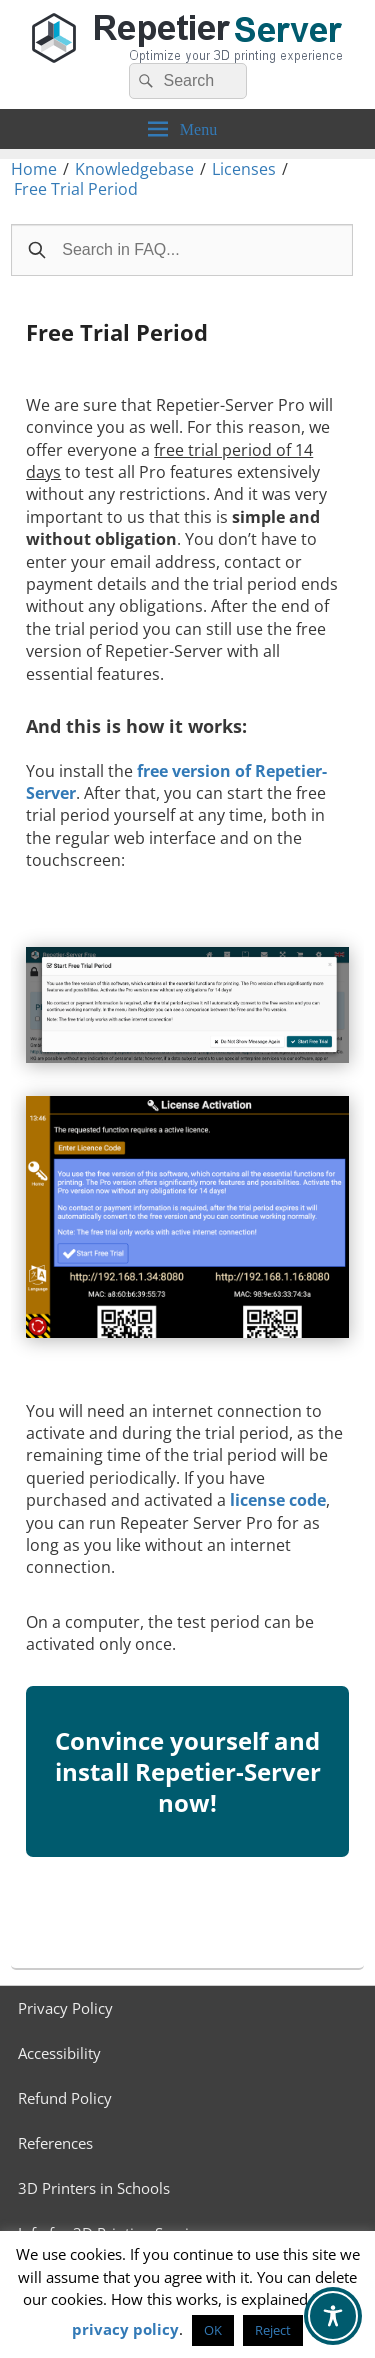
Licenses (244, 169)
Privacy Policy (65, 2008)
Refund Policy (65, 2098)
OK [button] (213, 2330)
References (55, 2143)
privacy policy (125, 2329)
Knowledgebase (134, 169)
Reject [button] (273, 2330)
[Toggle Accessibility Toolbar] (333, 2316)
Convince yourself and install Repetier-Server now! (188, 1787)
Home (34, 169)
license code (278, 1500)
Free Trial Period (76, 189)
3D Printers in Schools (94, 2188)
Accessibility (59, 2053)
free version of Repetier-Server (176, 782)
